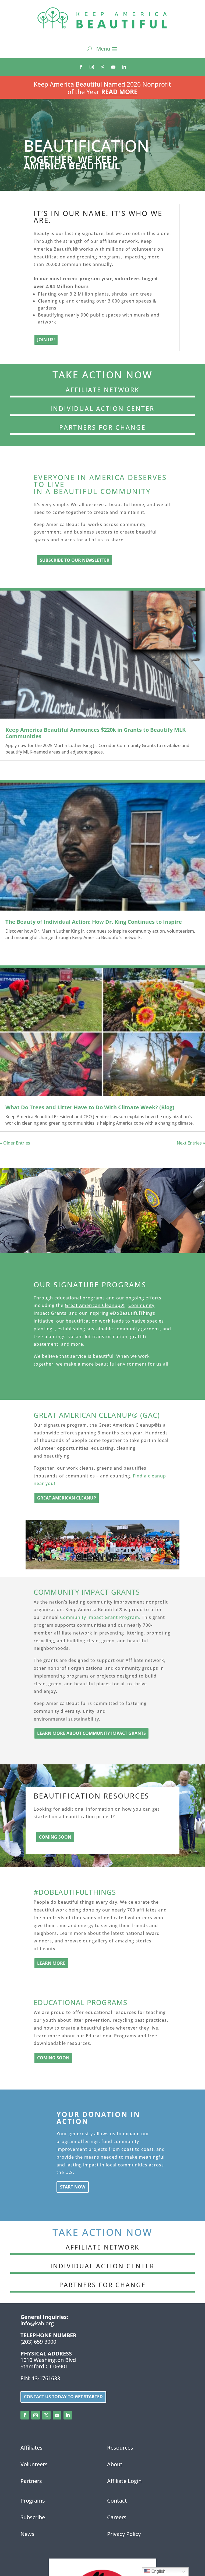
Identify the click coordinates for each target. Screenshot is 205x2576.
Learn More (51, 1963)
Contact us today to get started (63, 2397)
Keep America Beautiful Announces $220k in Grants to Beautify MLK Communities (95, 733)
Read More (119, 91)
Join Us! (46, 340)
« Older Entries (15, 1143)
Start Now (72, 2187)
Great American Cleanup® (94, 1305)
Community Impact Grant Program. (100, 1617)
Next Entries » (191, 1143)
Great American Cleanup (66, 1498)
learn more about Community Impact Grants (91, 1733)
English (154, 2571)
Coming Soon (55, 1837)
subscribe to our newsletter (74, 560)
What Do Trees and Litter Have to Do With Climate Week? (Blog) (89, 1107)
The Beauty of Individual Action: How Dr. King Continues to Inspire (93, 921)
